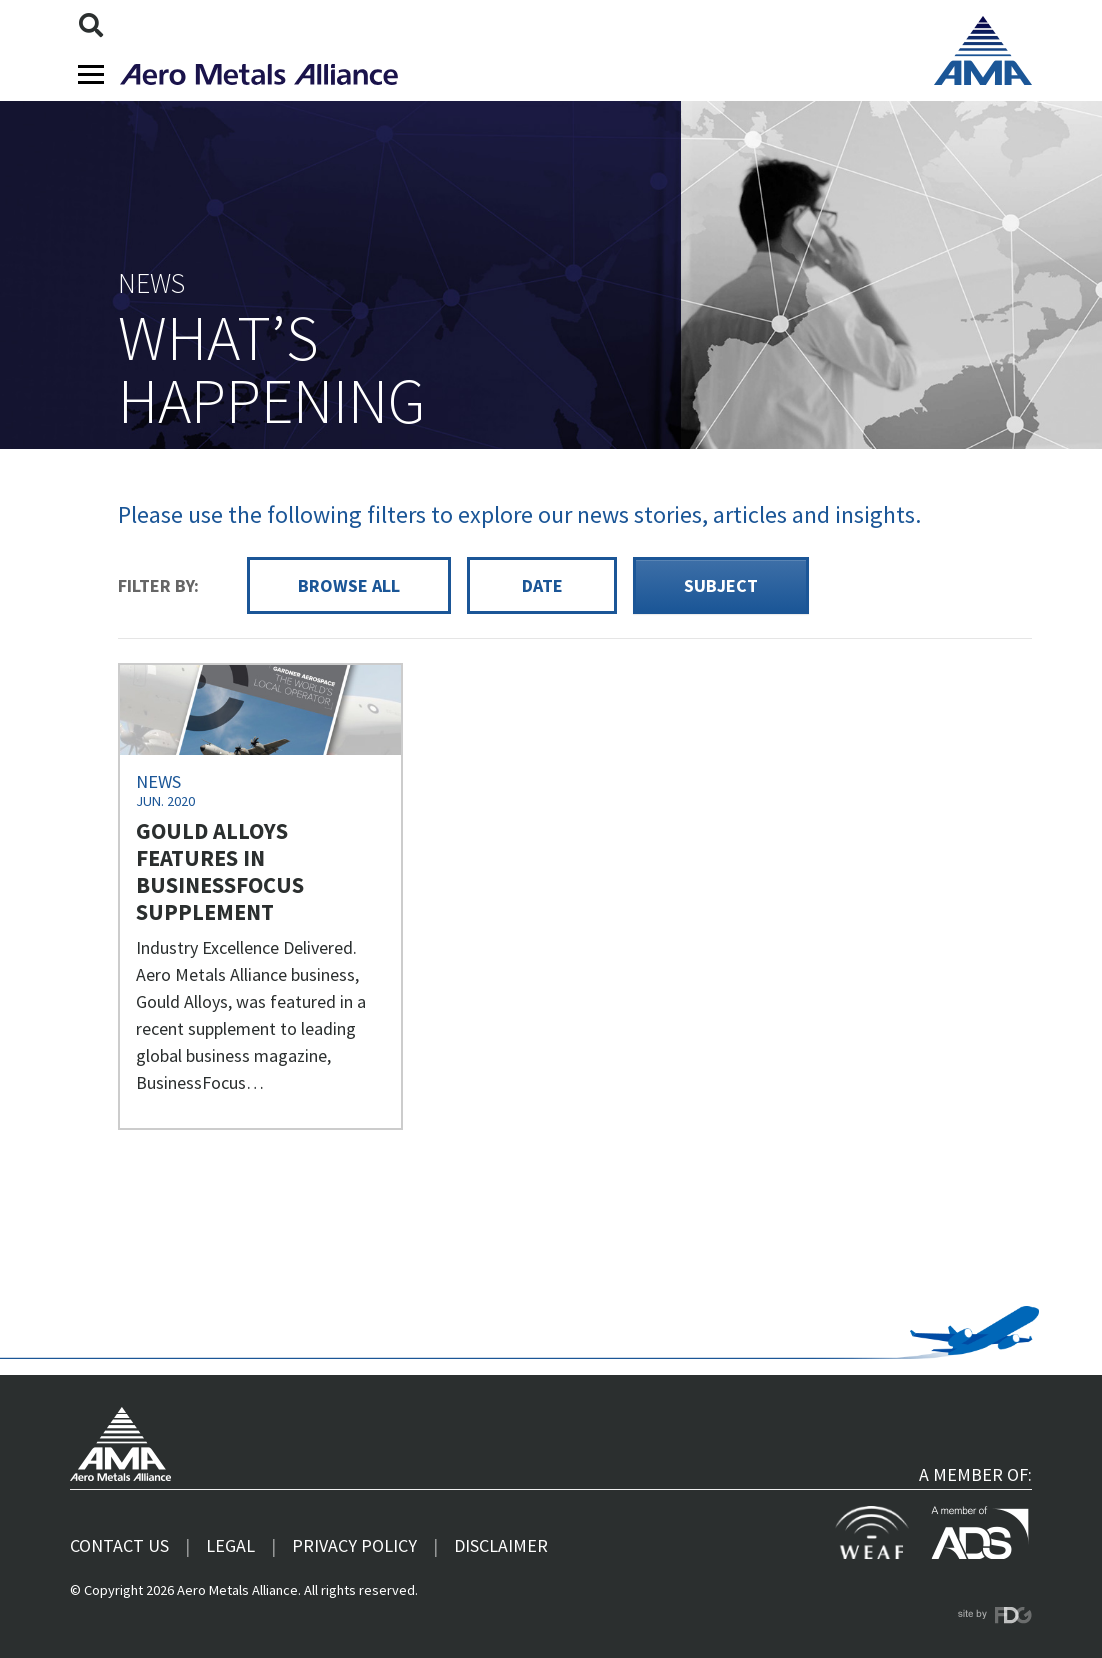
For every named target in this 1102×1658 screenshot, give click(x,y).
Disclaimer (501, 1545)
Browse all (349, 585)
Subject (721, 585)
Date (542, 585)
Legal (230, 1545)
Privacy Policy (354, 1545)
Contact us (119, 1545)
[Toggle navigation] (91, 74)
